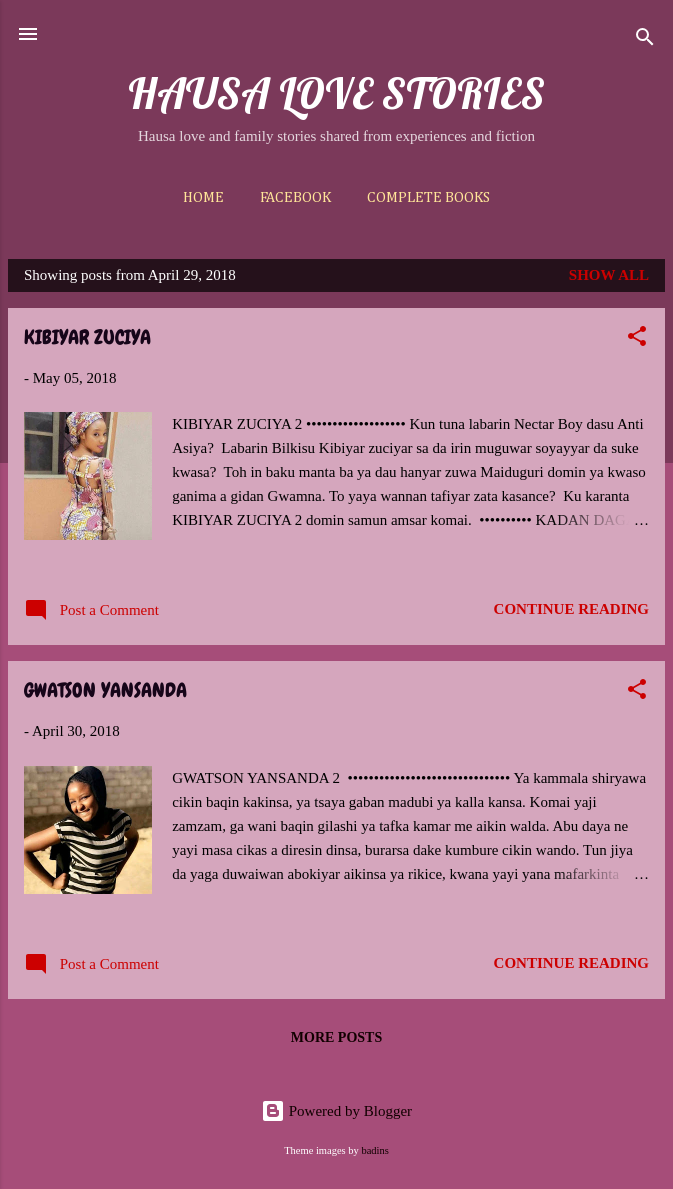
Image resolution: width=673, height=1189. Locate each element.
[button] (637, 339)
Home (203, 197)
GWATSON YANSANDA (105, 690)
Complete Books (428, 197)
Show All (609, 275)
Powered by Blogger (336, 1111)
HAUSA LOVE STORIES (336, 93)
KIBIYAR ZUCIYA (87, 337)
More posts (336, 1037)
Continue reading (571, 609)
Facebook (295, 197)
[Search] (645, 40)
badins (374, 1150)
